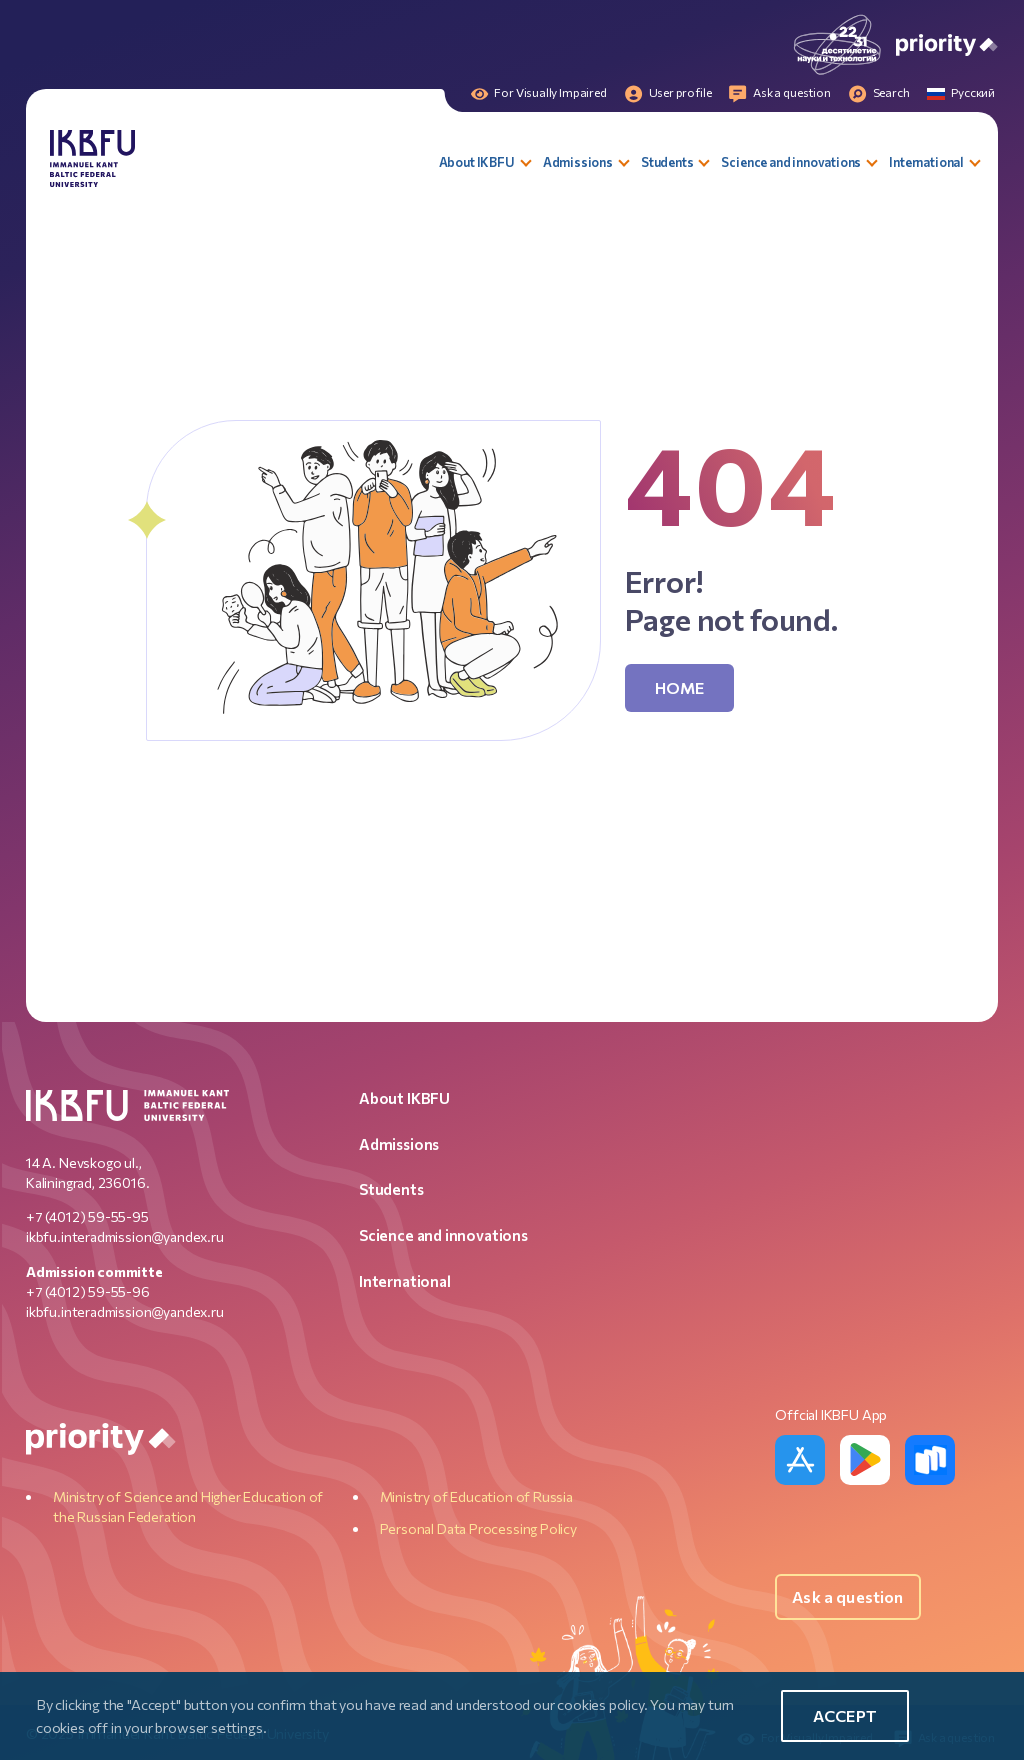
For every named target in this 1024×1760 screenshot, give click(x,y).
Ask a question (847, 1596)
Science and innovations (443, 1235)
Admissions (399, 1144)
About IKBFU (404, 1098)
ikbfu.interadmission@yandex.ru (125, 1236)
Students (391, 1189)
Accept (845, 1715)
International (405, 1281)
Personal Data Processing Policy (478, 1528)
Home (680, 687)
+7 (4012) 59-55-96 (88, 1291)
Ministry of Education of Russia (476, 1496)
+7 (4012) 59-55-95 (87, 1216)
